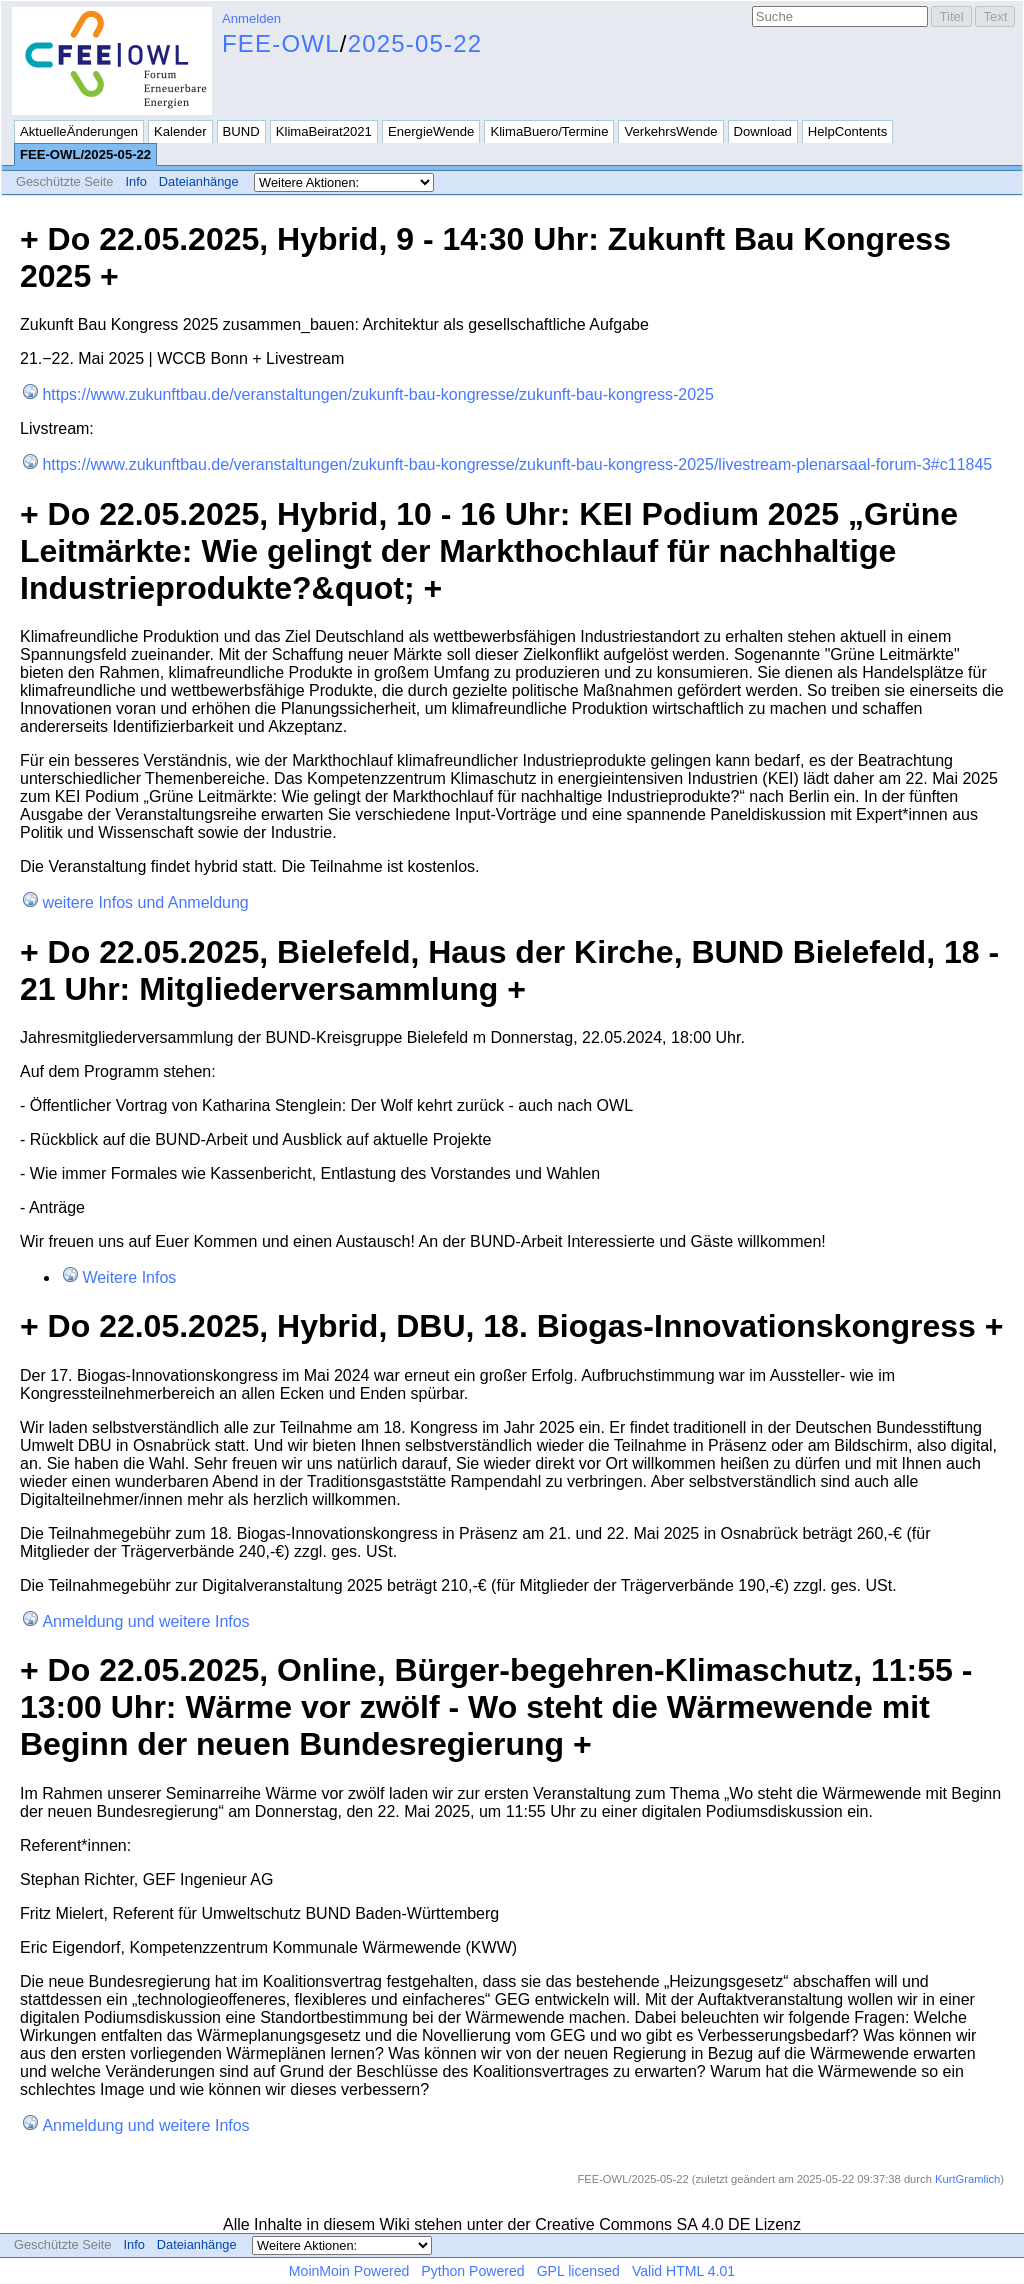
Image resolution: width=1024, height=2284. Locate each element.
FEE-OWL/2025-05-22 (85, 154)
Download (763, 131)
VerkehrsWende (670, 131)
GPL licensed (578, 2271)
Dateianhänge (199, 181)
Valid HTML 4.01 (683, 2271)
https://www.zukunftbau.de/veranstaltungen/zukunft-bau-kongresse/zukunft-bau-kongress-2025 (378, 394)
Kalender (180, 131)
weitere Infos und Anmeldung (145, 902)
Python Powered (472, 2271)
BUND (241, 131)
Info (135, 181)
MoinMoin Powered (349, 2271)
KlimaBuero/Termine (549, 131)
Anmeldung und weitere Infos (145, 1621)
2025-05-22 (415, 43)
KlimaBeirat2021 (324, 131)
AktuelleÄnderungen (79, 131)
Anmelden (251, 18)
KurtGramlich (967, 2179)
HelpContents (847, 131)
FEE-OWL (281, 43)
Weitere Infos (129, 1277)
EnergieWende (431, 131)
